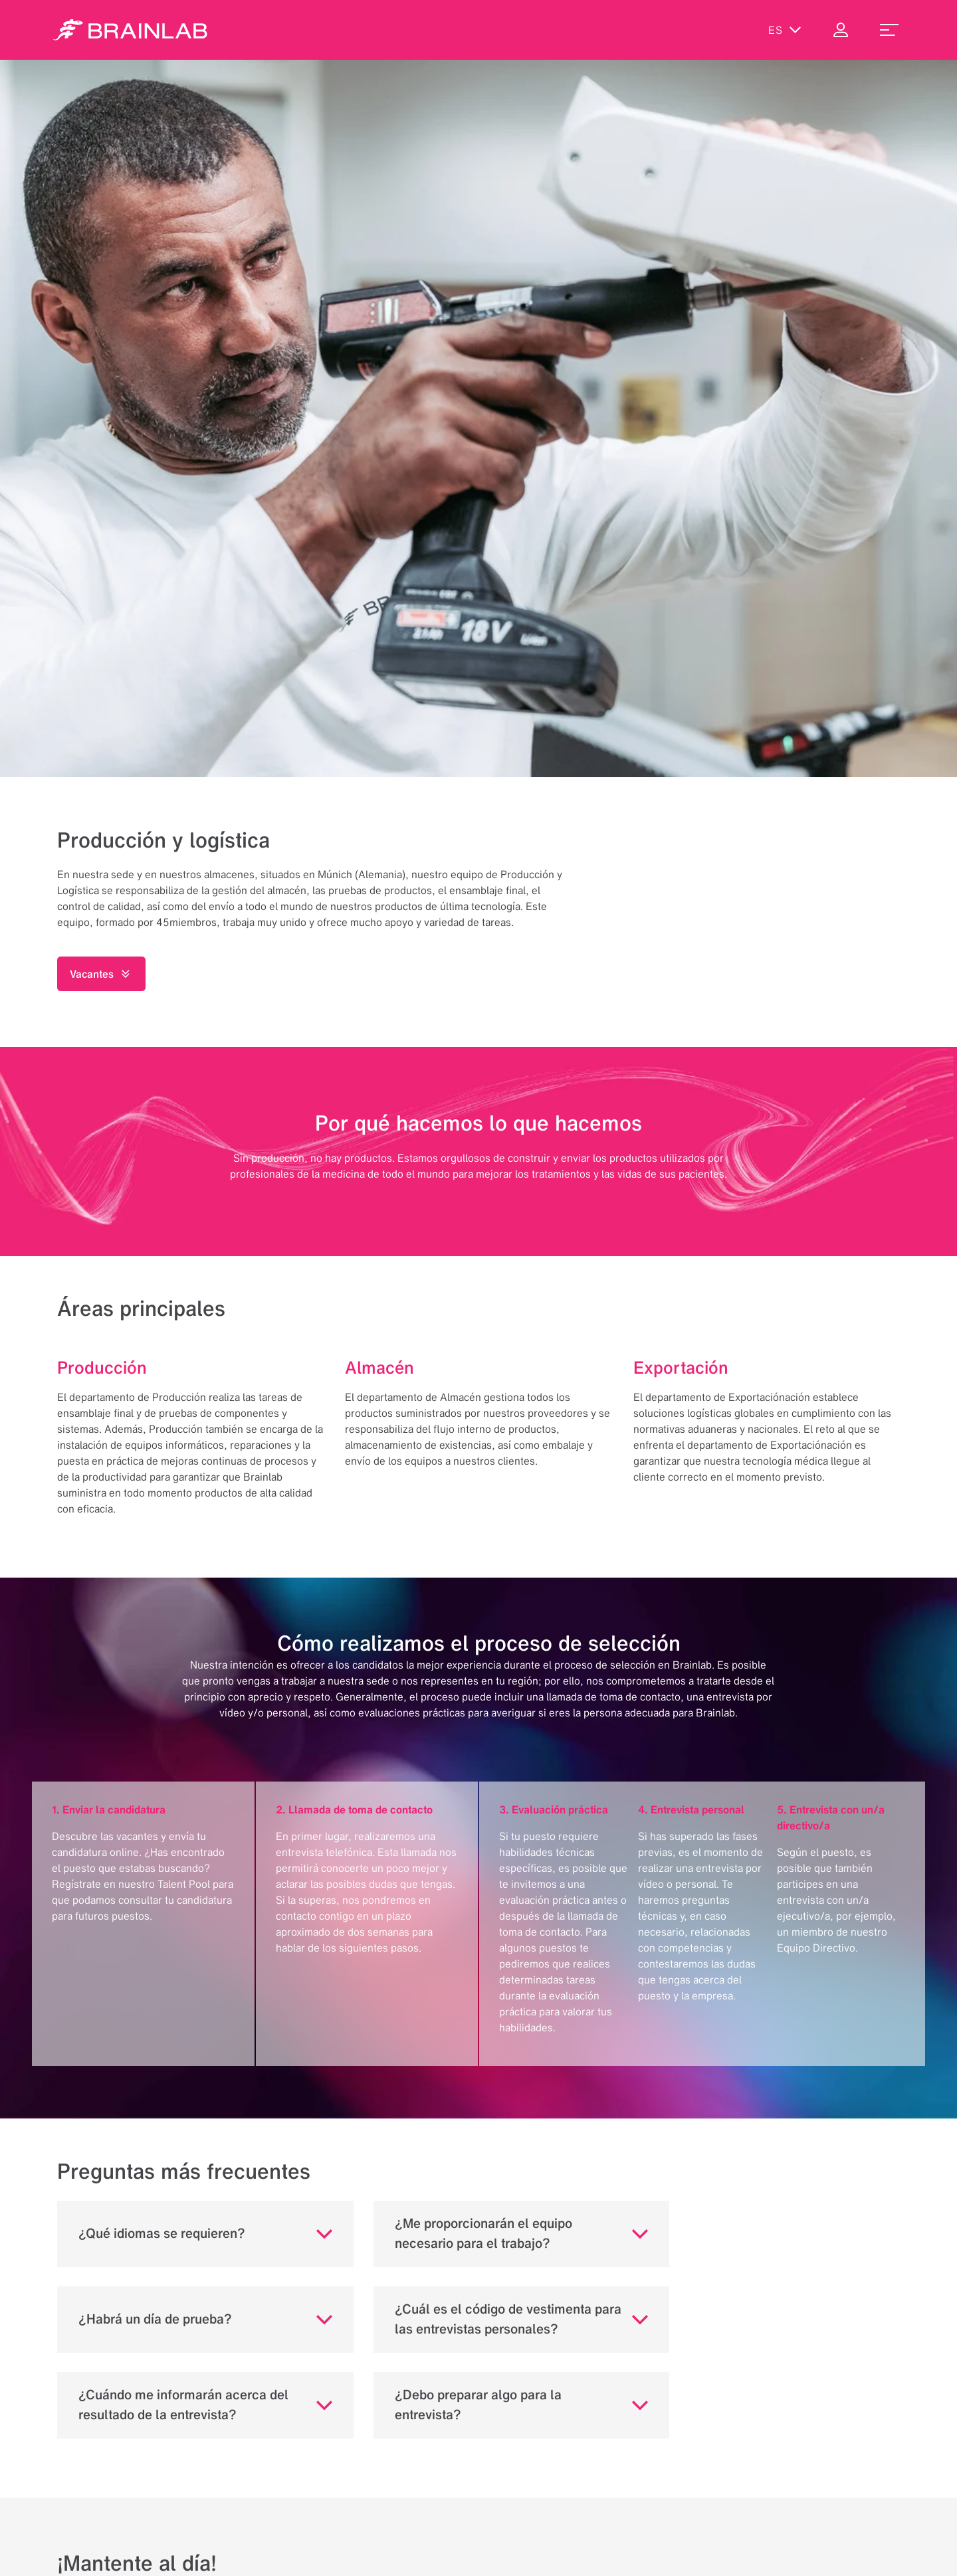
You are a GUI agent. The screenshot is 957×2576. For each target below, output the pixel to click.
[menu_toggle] (889, 30)
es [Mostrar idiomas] (784, 30)
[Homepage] (130, 30)
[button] (205, 2234)
